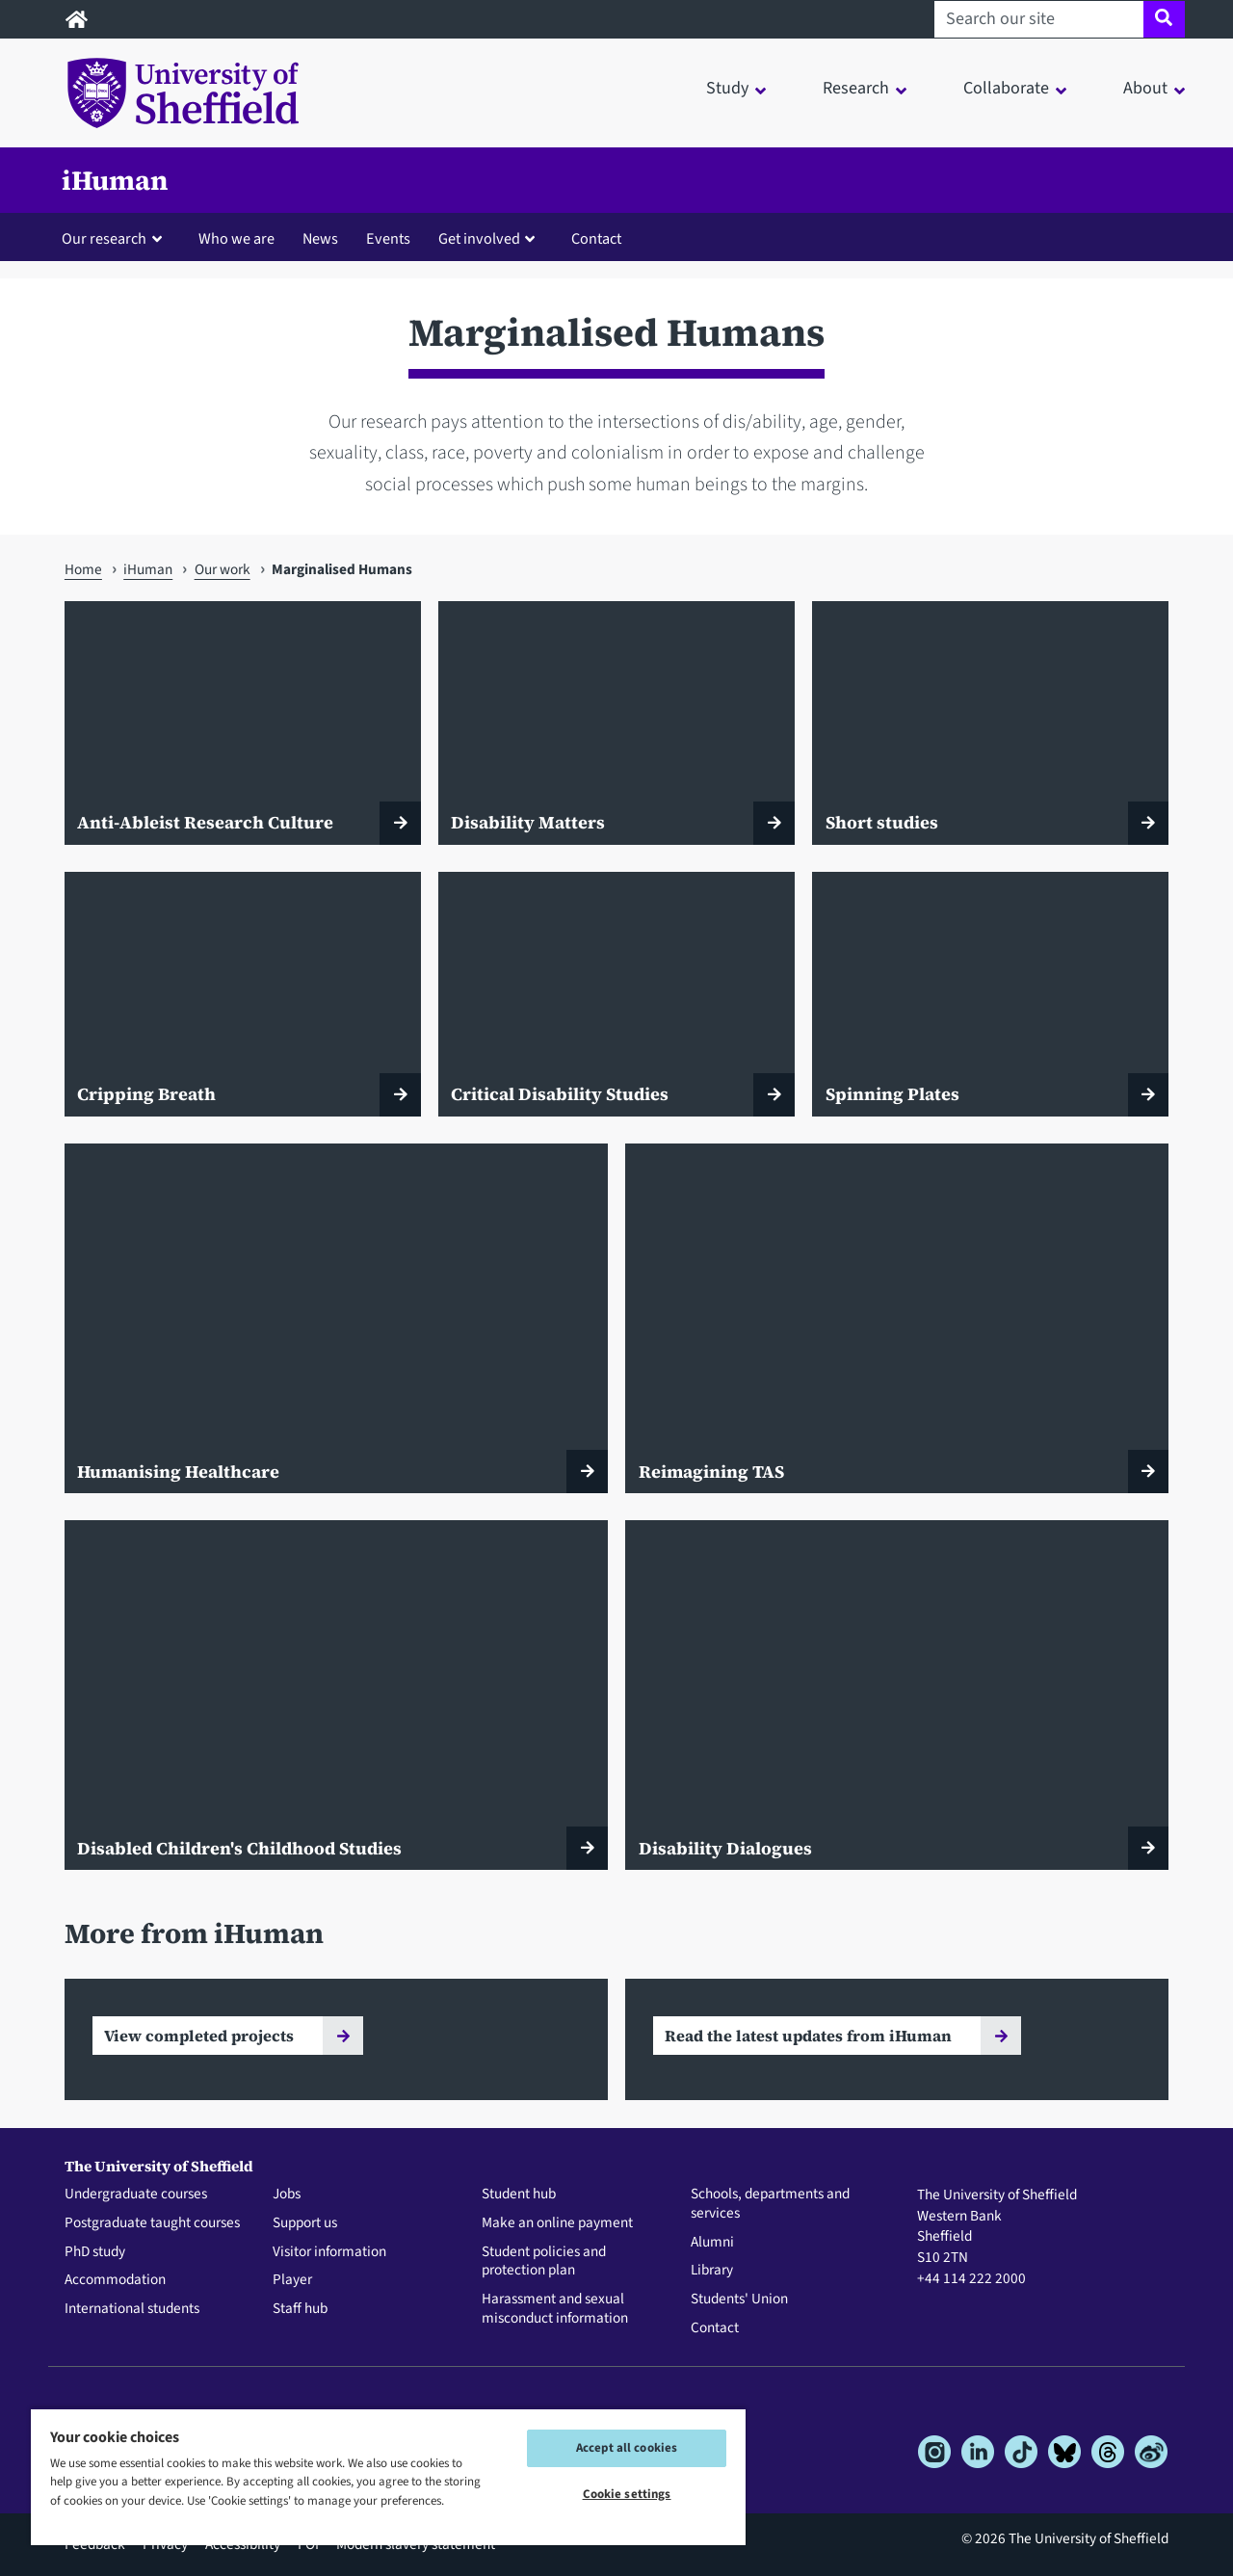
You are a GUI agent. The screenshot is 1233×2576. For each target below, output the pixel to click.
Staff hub (300, 2309)
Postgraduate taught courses (152, 2223)
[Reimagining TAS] (896, 1317)
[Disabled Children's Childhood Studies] (336, 1694)
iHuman (115, 180)
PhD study (95, 2252)
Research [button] (856, 88)
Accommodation (115, 2280)
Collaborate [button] (1006, 88)
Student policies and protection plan (544, 2262)
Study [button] (727, 88)
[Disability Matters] (616, 723)
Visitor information (329, 2252)
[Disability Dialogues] (896, 1694)
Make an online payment (557, 2223)
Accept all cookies (626, 2448)
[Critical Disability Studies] (616, 994)
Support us (305, 2223)
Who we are (236, 238)
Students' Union (739, 2299)
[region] (388, 2476)
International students (132, 2309)
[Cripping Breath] (243, 994)
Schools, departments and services (770, 2204)
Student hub (519, 2194)
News (320, 238)
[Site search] (1164, 19)
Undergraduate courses (136, 2194)
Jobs (287, 2194)
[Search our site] (1038, 19)
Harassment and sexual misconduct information (555, 2309)
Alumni (712, 2242)
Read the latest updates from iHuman (808, 2035)
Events (388, 238)
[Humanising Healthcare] (336, 1317)
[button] (116, 238)
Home (83, 569)
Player (292, 2280)
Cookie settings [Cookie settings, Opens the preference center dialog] (627, 2494)
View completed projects (199, 2035)
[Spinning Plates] (990, 994)
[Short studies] (990, 723)
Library (712, 2270)
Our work (222, 569)
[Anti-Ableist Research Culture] (243, 723)
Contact (596, 238)
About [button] (1145, 88)
